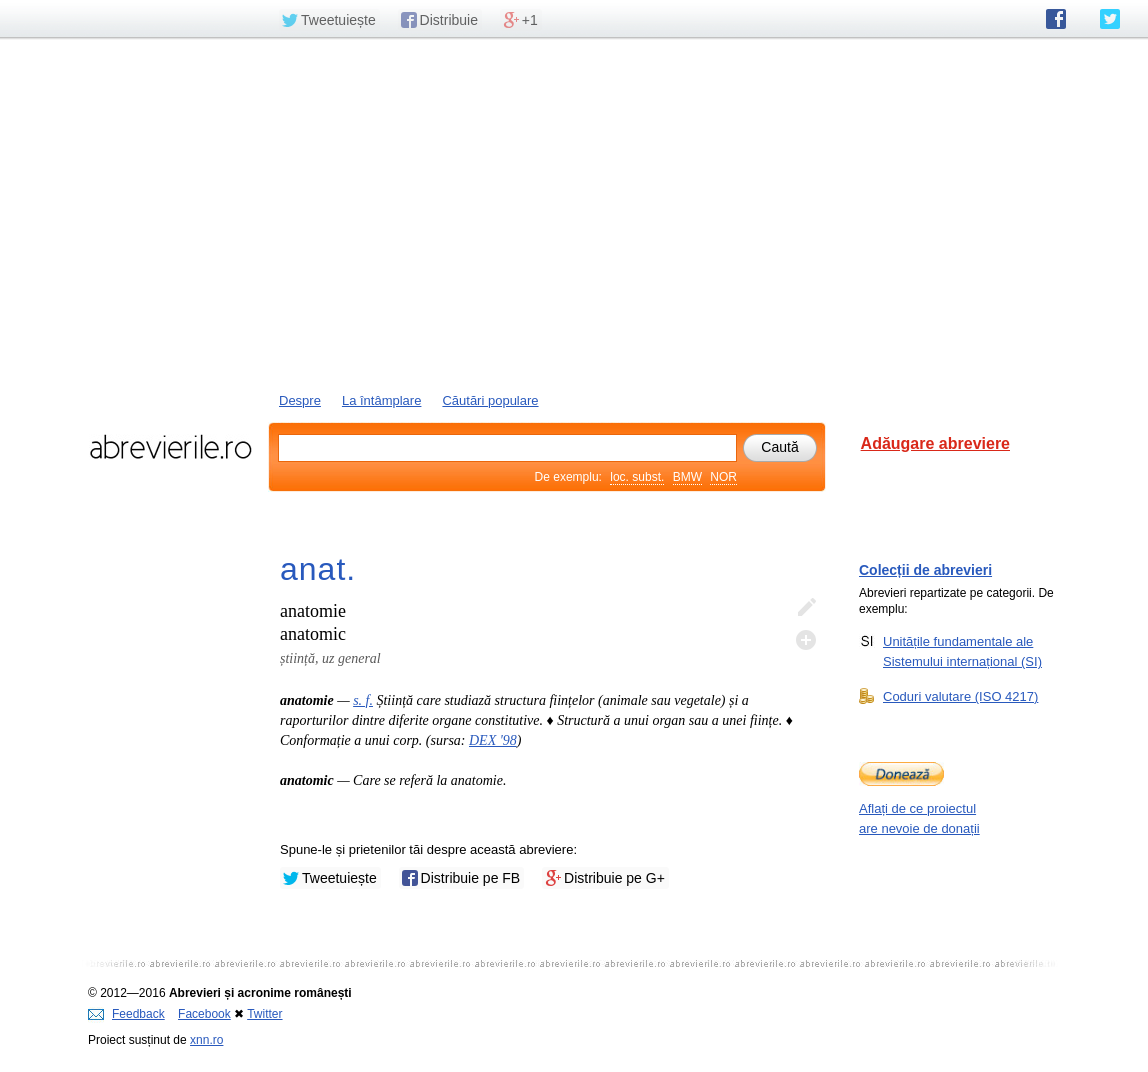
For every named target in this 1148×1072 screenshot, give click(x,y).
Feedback (126, 1014)
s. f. (363, 700)
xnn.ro (206, 1040)
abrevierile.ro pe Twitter (1110, 19)
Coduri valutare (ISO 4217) (960, 696)
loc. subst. (637, 477)
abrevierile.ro (170, 447)
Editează (806, 608)
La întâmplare (382, 400)
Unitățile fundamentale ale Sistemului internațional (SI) (962, 651)
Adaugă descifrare (806, 640)
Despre (300, 400)
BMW (687, 477)
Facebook (204, 1014)
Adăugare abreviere (935, 443)
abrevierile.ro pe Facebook (1056, 19)
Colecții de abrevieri (925, 570)
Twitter (264, 1014)
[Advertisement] (574, 213)
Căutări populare (490, 400)
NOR (723, 477)
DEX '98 (493, 740)
